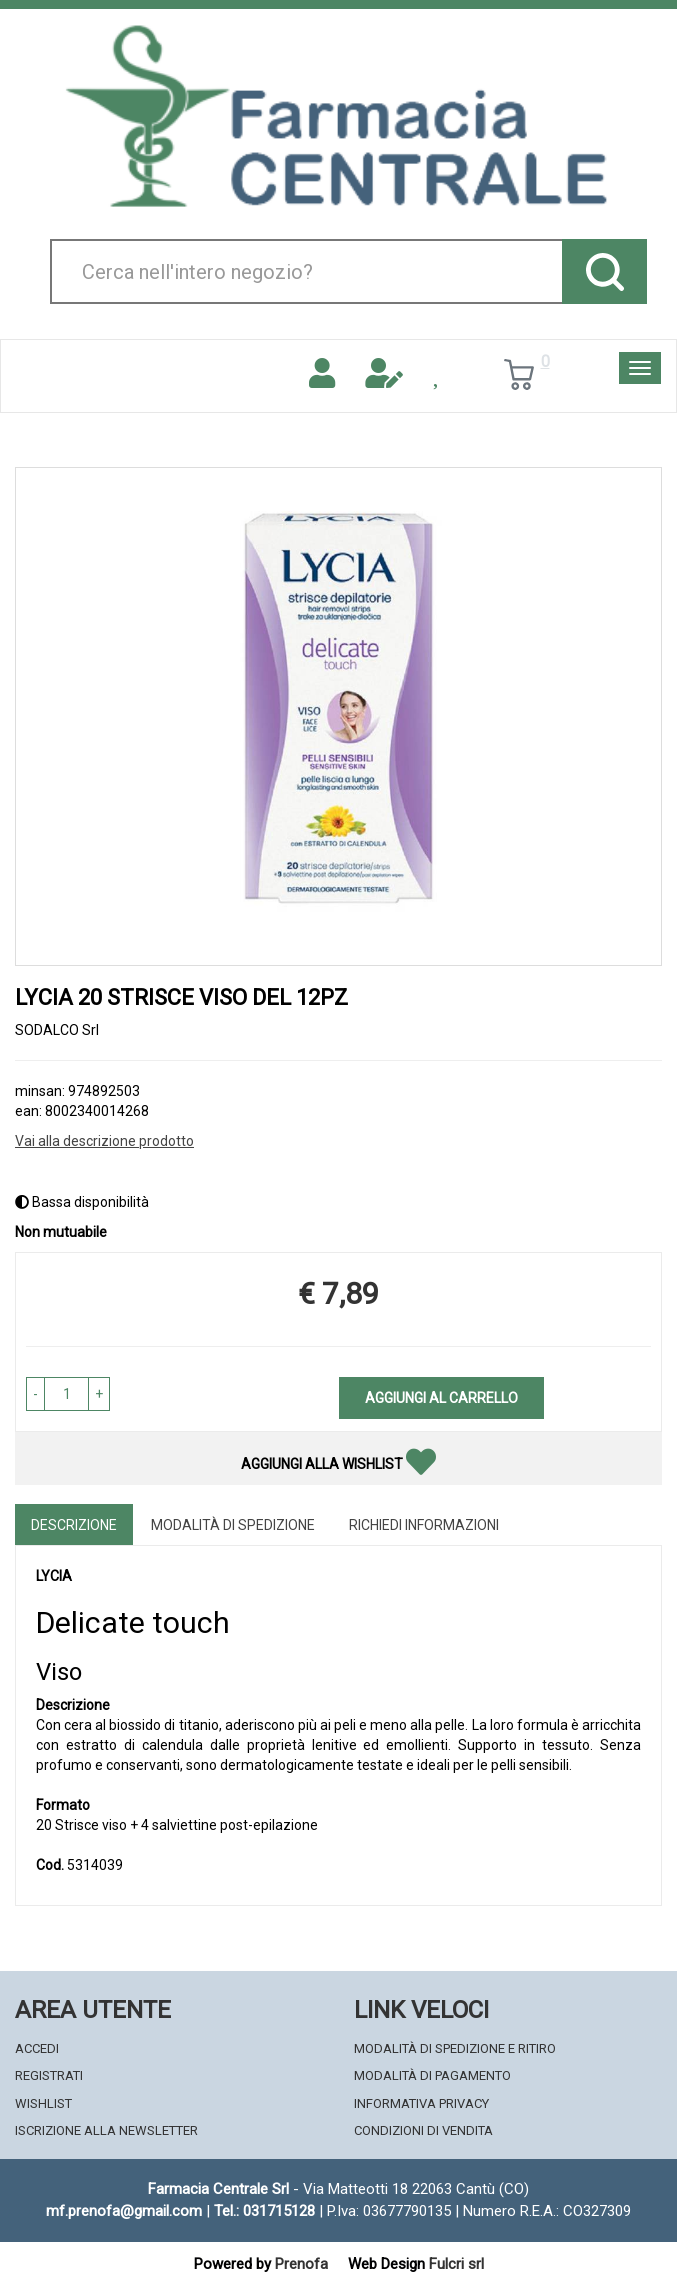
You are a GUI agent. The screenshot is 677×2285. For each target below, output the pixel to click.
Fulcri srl (456, 2264)
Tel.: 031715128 (264, 2211)
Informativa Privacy (421, 2103)
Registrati (49, 2075)
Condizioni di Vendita (423, 2130)
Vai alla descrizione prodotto (104, 1141)
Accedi (37, 2048)
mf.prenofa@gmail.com (124, 2211)
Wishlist (43, 2103)
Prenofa (301, 2264)
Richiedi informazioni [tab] (424, 1525)
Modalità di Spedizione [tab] (233, 1525)
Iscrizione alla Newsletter (106, 2130)
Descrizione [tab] (74, 1525)
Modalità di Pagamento (432, 2075)
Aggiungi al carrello (441, 1398)
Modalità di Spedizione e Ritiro (455, 2048)
